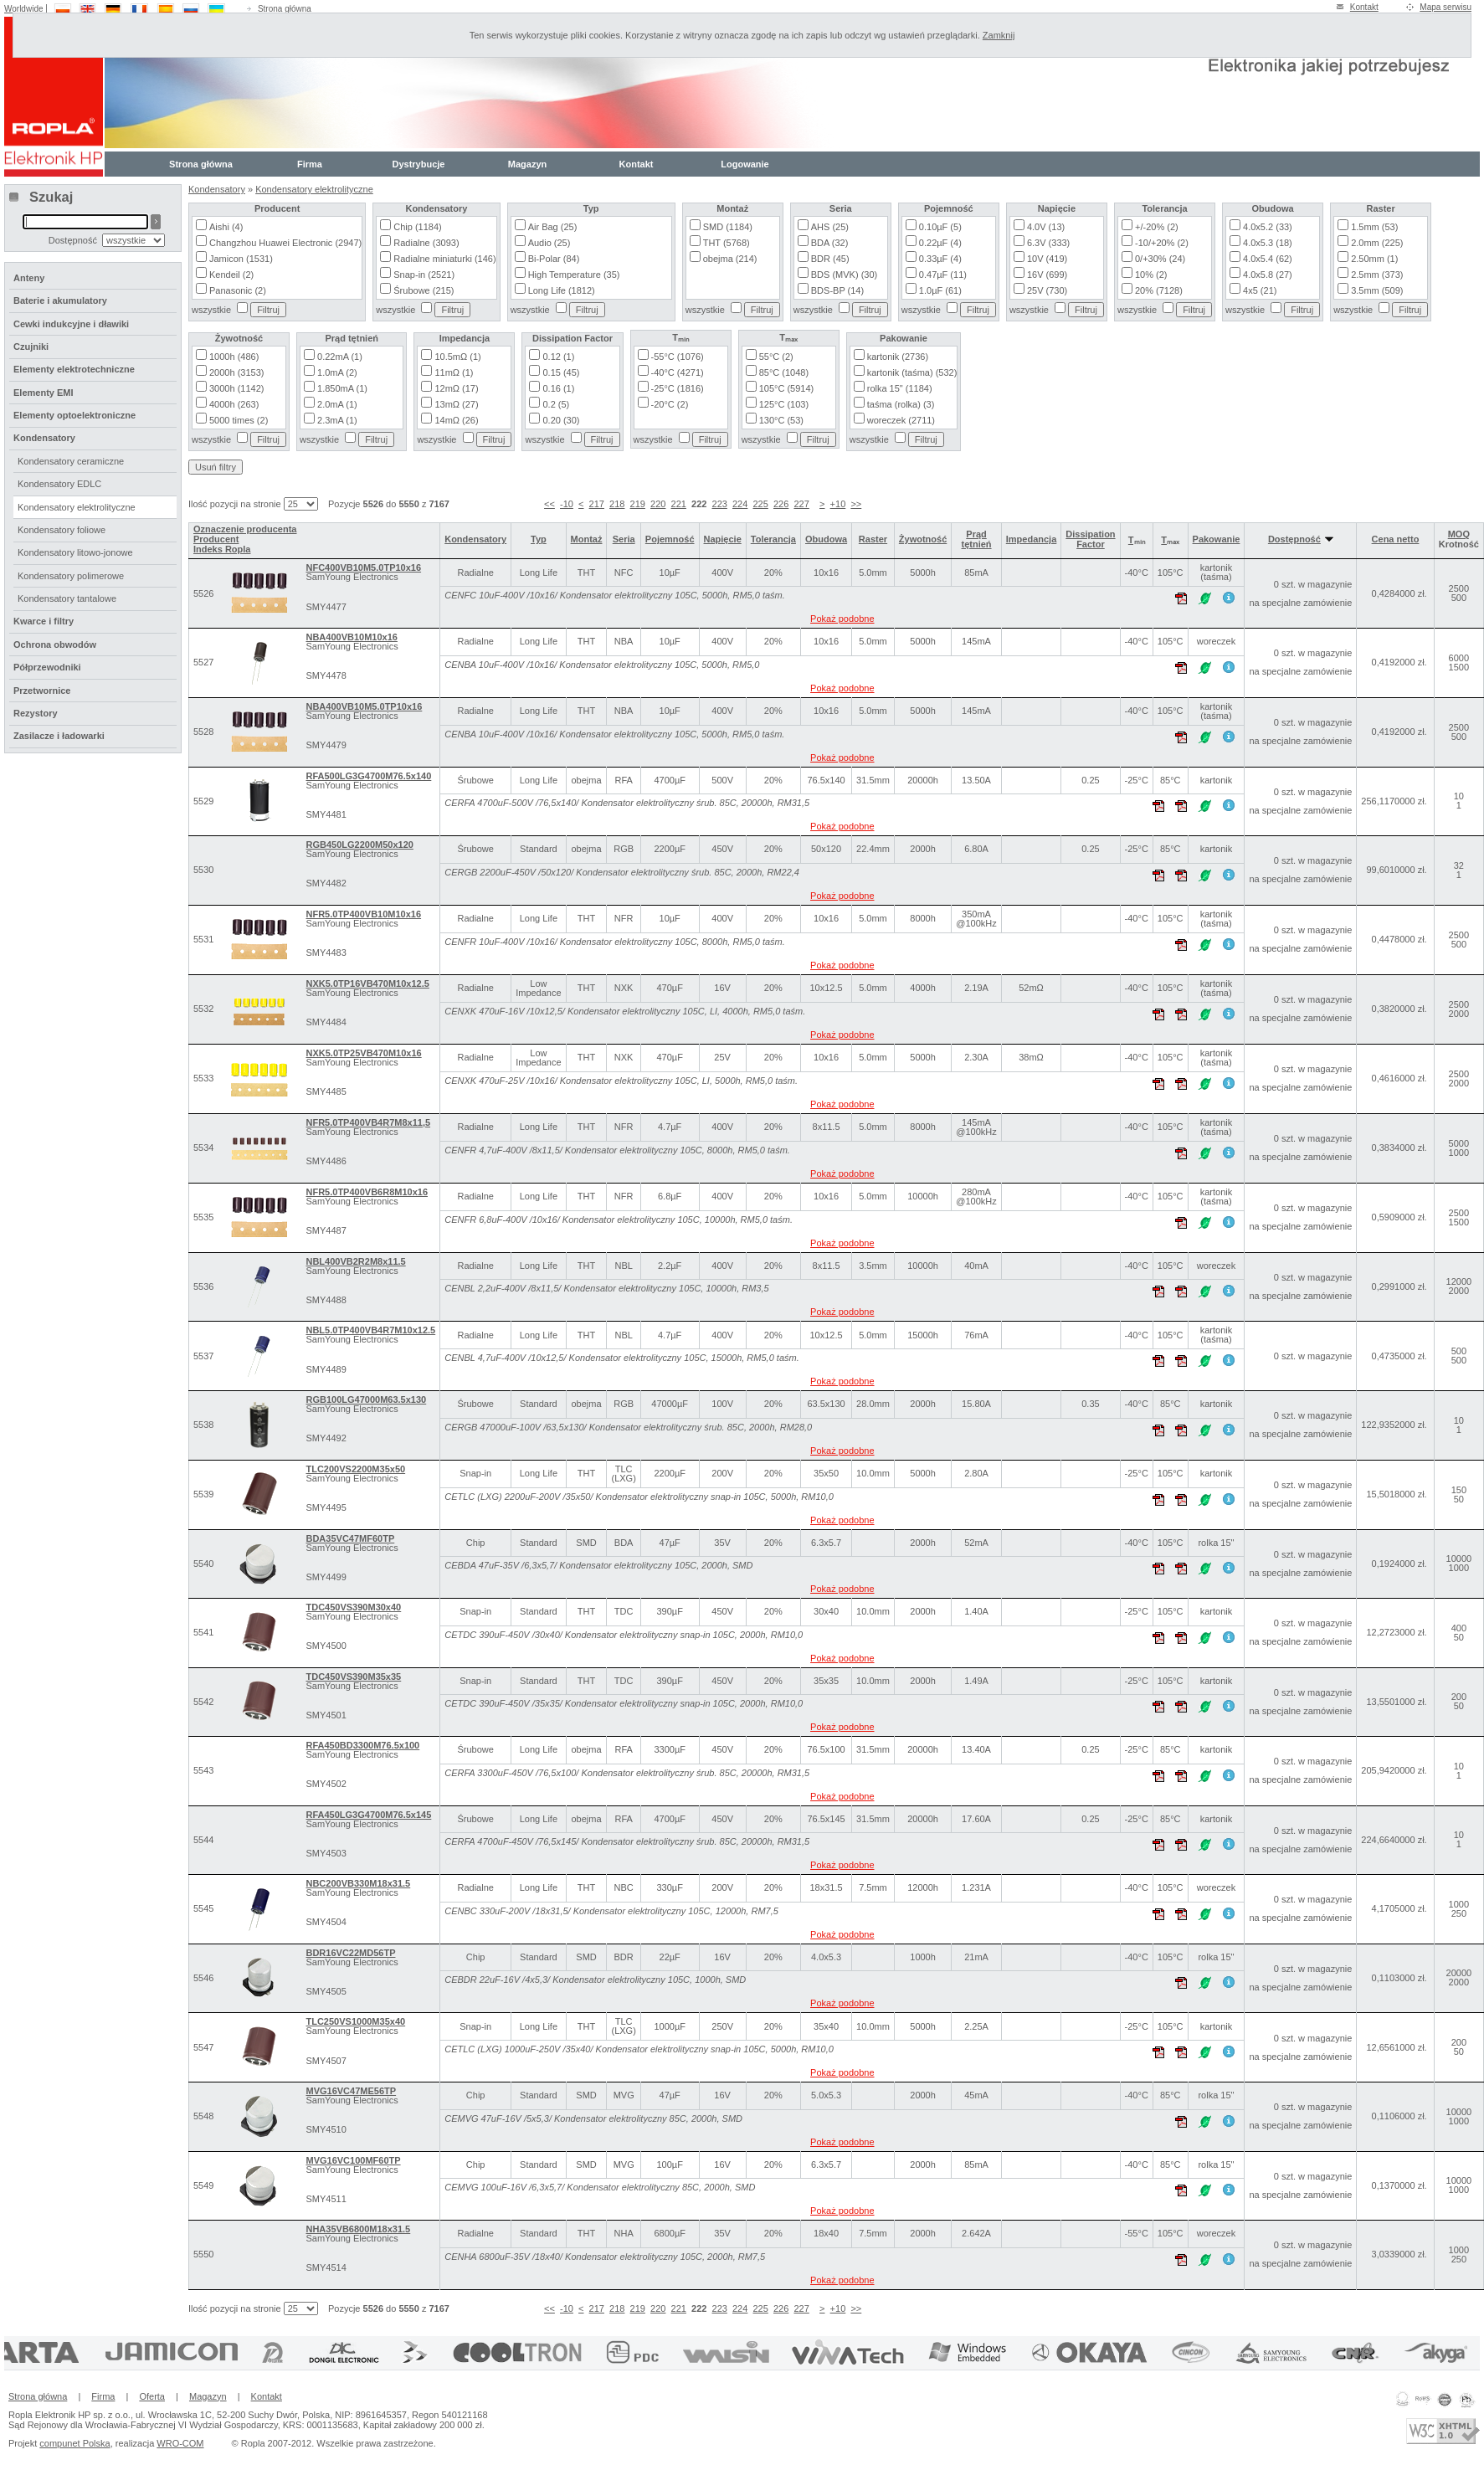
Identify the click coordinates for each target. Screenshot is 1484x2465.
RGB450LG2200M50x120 (359, 845)
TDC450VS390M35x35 (353, 1677)
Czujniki (31, 347)
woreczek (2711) (901, 420)
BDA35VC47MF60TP (350, 1538)
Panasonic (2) (237, 290)
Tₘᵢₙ (1136, 540)
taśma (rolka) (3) (901, 404)
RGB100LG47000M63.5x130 (366, 1399)
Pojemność (670, 539)
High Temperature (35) (574, 275)
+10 (838, 504)
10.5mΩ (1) (457, 357)
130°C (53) (781, 420)
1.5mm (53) (1374, 227)
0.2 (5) (555, 404)
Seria (624, 539)
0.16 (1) (558, 388)
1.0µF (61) (940, 290)
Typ (539, 539)
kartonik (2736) (897, 357)
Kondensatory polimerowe (71, 576)
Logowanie (744, 164)
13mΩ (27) (456, 404)
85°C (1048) (784, 372)
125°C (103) (784, 404)
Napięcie (723, 539)
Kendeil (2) (231, 275)
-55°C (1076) (677, 357)
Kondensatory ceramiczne (71, 461)
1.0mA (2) (337, 372)
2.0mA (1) (337, 404)
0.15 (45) (560, 372)
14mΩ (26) (456, 420)
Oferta (152, 2396)
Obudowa (826, 539)
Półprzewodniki (47, 667)
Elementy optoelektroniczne (74, 415)
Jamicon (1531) (241, 259)
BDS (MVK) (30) (844, 275)
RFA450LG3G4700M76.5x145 (368, 1815)
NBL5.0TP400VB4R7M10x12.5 (370, 1330)
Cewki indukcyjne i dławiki (71, 324)
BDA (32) (830, 243)
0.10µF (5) (940, 227)
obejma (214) (730, 259)
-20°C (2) (670, 404)
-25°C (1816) (677, 388)
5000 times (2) (238, 420)
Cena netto (1396, 539)
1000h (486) (234, 357)
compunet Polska (74, 2443)
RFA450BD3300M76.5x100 (362, 1745)
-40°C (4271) (677, 372)
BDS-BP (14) (837, 290)
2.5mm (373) (1377, 275)
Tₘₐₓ (1170, 540)
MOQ (1459, 534)
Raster (873, 539)
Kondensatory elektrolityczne (314, 189)
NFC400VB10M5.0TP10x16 (363, 567)
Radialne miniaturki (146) (444, 259)
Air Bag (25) (553, 227)
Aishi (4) (226, 227)
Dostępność (1300, 539)
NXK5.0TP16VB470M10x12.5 (367, 983)
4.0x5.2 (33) (1267, 227)
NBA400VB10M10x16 (351, 637)
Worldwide (24, 8)
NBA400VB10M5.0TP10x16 (364, 706)
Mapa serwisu (1445, 7)
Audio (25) (549, 243)
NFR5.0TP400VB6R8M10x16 (367, 1192)
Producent (216, 539)
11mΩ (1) (453, 372)
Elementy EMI (43, 393)
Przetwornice (41, 691)
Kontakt (1364, 7)
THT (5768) (726, 243)
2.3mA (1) (337, 420)
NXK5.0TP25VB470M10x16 (363, 1053)
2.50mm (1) (1374, 259)
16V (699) (1047, 275)
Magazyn (527, 164)
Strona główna (284, 8)
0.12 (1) (558, 357)
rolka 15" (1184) (899, 388)
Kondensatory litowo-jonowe (75, 552)
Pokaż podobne (842, 619)
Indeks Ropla (221, 549)
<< (549, 504)
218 (616, 504)
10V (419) (1047, 259)
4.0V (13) (1046, 227)
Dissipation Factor (1090, 539)
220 (657, 504)
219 (637, 504)
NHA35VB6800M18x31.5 (358, 2229)
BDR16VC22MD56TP (350, 1953)
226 (780, 504)
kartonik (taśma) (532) (912, 372)
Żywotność (923, 539)
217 (596, 504)
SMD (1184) (727, 227)
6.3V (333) (1048, 243)
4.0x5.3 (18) (1267, 243)
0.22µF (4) (940, 243)
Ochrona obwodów (54, 644)
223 (719, 504)
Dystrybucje (419, 164)
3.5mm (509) (1377, 290)
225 (760, 504)
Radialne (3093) (426, 243)
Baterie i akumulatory (60, 300)
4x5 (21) (1259, 290)
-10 (566, 504)
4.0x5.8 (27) (1267, 275)
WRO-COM (180, 2443)
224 (739, 504)
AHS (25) (830, 227)
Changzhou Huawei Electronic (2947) (285, 243)
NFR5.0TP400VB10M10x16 (363, 914)
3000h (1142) (236, 388)
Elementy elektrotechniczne (74, 369)
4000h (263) (234, 404)
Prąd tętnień (977, 539)
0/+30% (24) (1160, 259)
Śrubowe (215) (423, 290)
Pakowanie (1216, 539)
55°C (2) (776, 357)
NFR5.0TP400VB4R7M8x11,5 (368, 1122)
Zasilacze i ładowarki (59, 736)
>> (855, 504)
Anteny (28, 278)
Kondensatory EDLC (59, 484)
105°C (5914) (786, 388)
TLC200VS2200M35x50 (355, 1469)
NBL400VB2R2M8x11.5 (355, 1261)
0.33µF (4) (940, 259)
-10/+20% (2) (1162, 243)
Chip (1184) (417, 227)
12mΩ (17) (456, 388)
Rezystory (35, 713)
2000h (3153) (236, 372)
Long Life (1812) (561, 290)
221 (678, 504)
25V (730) (1047, 290)
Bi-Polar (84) (554, 259)
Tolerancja (773, 539)
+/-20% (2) (1156, 227)
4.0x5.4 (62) (1267, 259)
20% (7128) (1159, 290)
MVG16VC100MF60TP (353, 2160)
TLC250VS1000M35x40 (355, 2021)
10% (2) (1151, 275)
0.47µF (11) (943, 275)
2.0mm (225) (1377, 243)
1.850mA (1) (342, 388)
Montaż (587, 539)
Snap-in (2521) (423, 275)
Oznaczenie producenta (244, 529)
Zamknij (999, 35)
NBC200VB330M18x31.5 (358, 1883)
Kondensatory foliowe (61, 530)
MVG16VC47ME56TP (351, 2091)
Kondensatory (216, 189)
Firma (309, 164)
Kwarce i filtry (43, 621)
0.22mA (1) (339, 357)
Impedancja (1031, 539)
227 (801, 504)
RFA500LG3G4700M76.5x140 (368, 776)
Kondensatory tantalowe (67, 598)
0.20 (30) (560, 420)
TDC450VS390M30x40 (353, 1607)
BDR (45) (830, 259)
